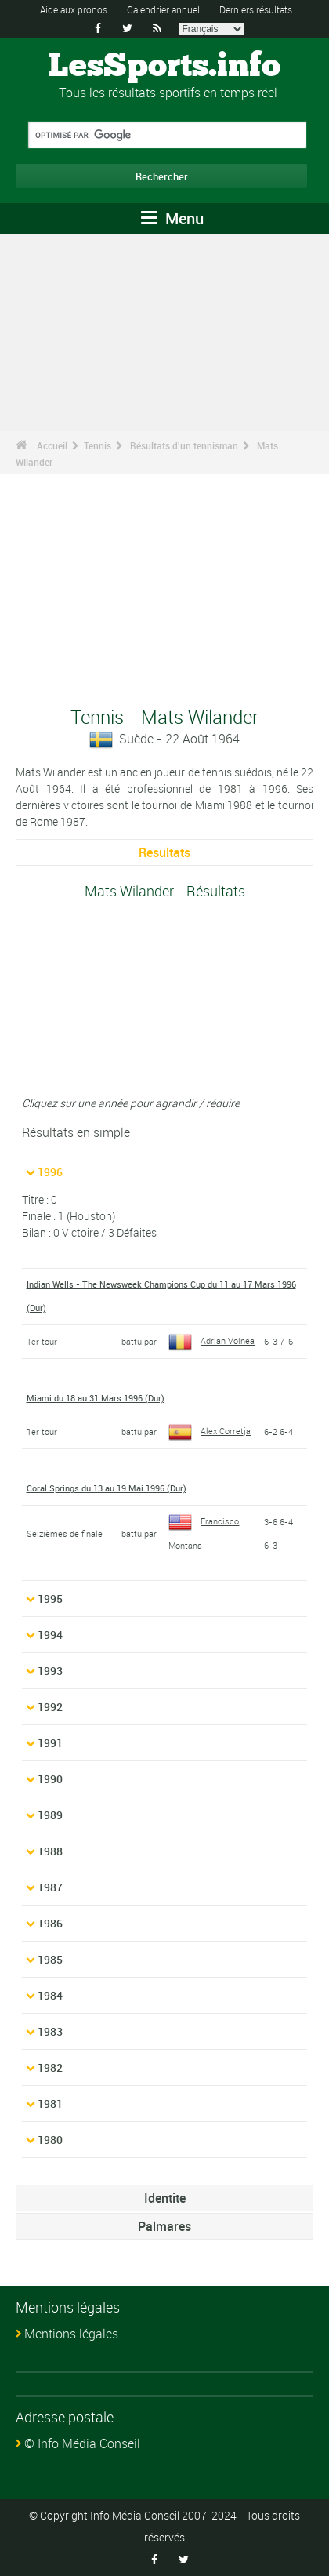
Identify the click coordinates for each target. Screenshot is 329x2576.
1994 (50, 1634)
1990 (50, 1778)
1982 (50, 2067)
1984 (50, 1995)
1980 (50, 2139)
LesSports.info (164, 66)
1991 (50, 1742)
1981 (50, 2103)
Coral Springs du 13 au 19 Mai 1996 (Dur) (106, 1488)
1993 (50, 1670)
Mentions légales (71, 2333)
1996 (50, 1171)
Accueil (52, 445)
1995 (50, 1598)
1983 (50, 2031)
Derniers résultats (255, 9)
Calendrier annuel (163, 9)
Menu (172, 218)
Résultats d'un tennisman (184, 445)
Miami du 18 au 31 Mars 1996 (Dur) (95, 1398)
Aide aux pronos (73, 9)
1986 (50, 1923)
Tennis (97, 445)
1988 (50, 1851)
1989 (50, 1815)
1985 (50, 1959)
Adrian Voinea (211, 1340)
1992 (50, 1706)
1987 (50, 1887)
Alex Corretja (209, 1431)
